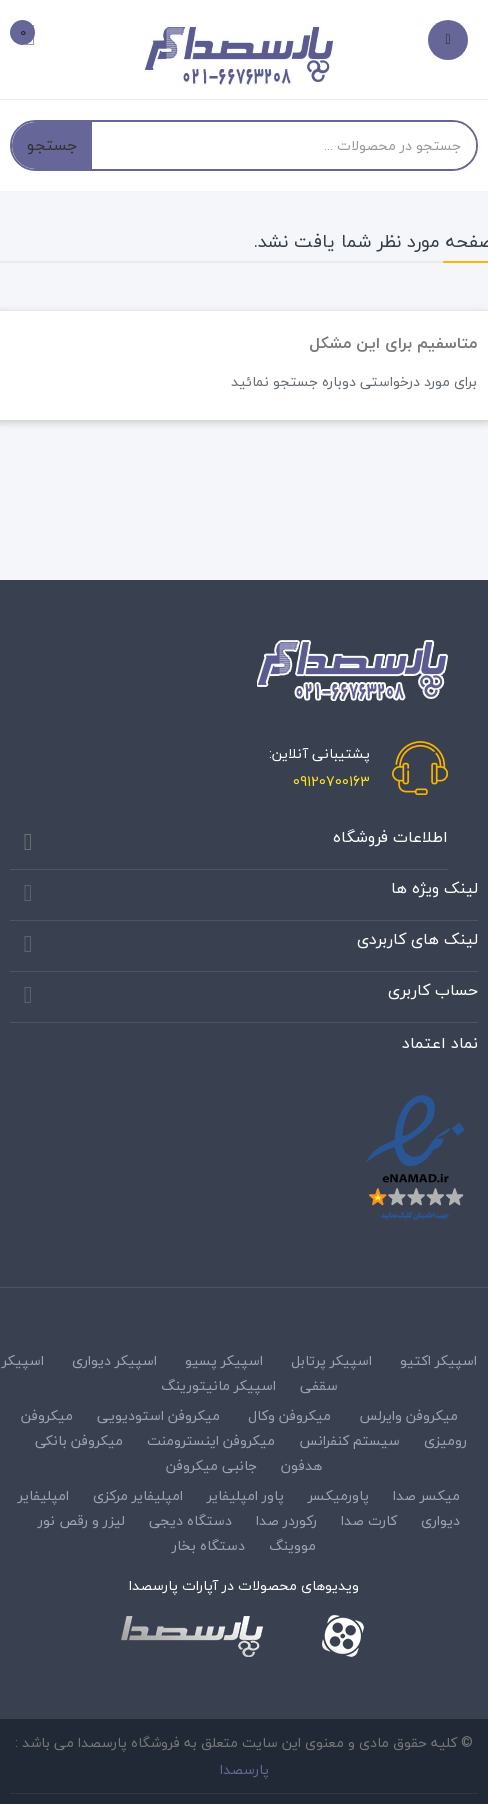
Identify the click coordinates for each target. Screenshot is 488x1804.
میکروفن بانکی (79, 1440)
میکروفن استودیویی (158, 1415)
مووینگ (292, 1545)
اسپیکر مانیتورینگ (218, 1385)
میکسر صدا (426, 1495)
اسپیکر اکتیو (438, 1360)
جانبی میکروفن (211, 1465)
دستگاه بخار (208, 1545)
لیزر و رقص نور (81, 1520)
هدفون (301, 1465)
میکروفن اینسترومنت (211, 1440)
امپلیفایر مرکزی (138, 1495)
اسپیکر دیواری (114, 1360)
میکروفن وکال (289, 1415)
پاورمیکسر (338, 1495)
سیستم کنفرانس (349, 1440)
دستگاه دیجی (190, 1520)
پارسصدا (244, 1769)
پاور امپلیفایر (245, 1495)
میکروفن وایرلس (408, 1415)
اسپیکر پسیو (224, 1360)
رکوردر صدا (286, 1520)
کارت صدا (369, 1520)
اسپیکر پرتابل (331, 1360)
